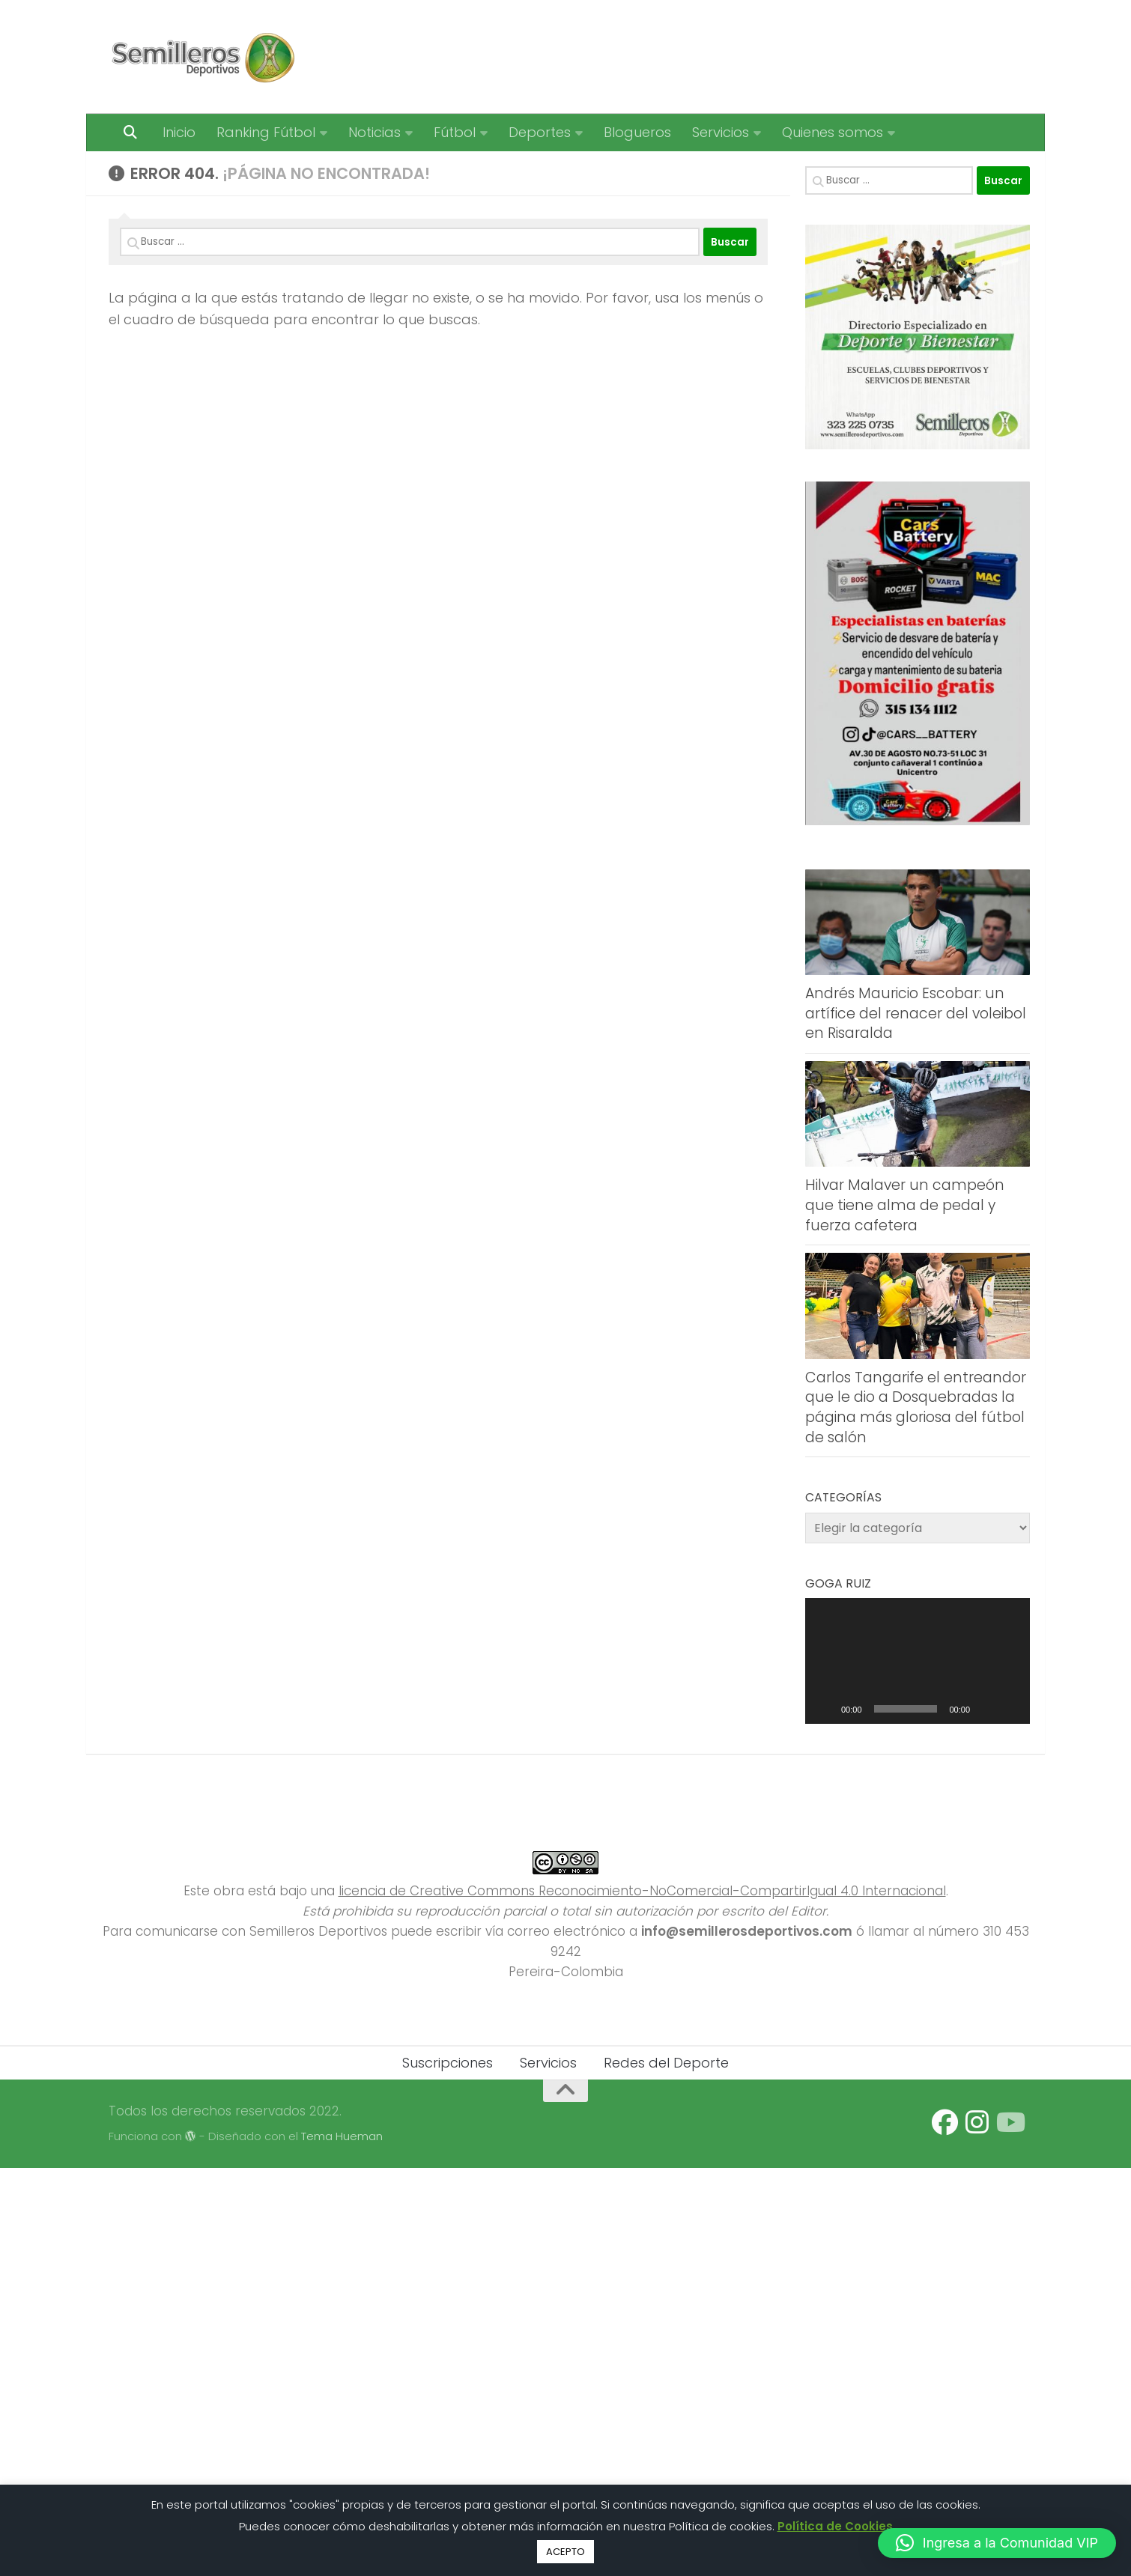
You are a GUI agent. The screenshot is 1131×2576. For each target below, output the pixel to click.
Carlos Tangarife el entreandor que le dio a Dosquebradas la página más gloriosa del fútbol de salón (915, 1407)
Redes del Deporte (666, 2062)
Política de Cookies (835, 2526)
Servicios (720, 132)
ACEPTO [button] (565, 2552)
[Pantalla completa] (1010, 1708)
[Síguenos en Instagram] (977, 2122)
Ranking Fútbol (265, 132)
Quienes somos (832, 132)
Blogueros (637, 132)
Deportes (540, 132)
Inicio (179, 132)
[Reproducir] (824, 1708)
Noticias (374, 132)
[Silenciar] (986, 1708)
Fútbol (455, 132)
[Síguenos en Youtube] (1009, 2122)
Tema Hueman (342, 2136)
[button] (997, 2543)
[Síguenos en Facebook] (945, 2122)
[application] (917, 1661)
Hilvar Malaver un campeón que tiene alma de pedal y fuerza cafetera (904, 1205)
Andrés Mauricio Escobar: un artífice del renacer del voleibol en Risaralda (915, 1013)
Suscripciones (447, 2062)
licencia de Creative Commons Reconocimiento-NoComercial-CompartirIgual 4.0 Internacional (642, 1891)
